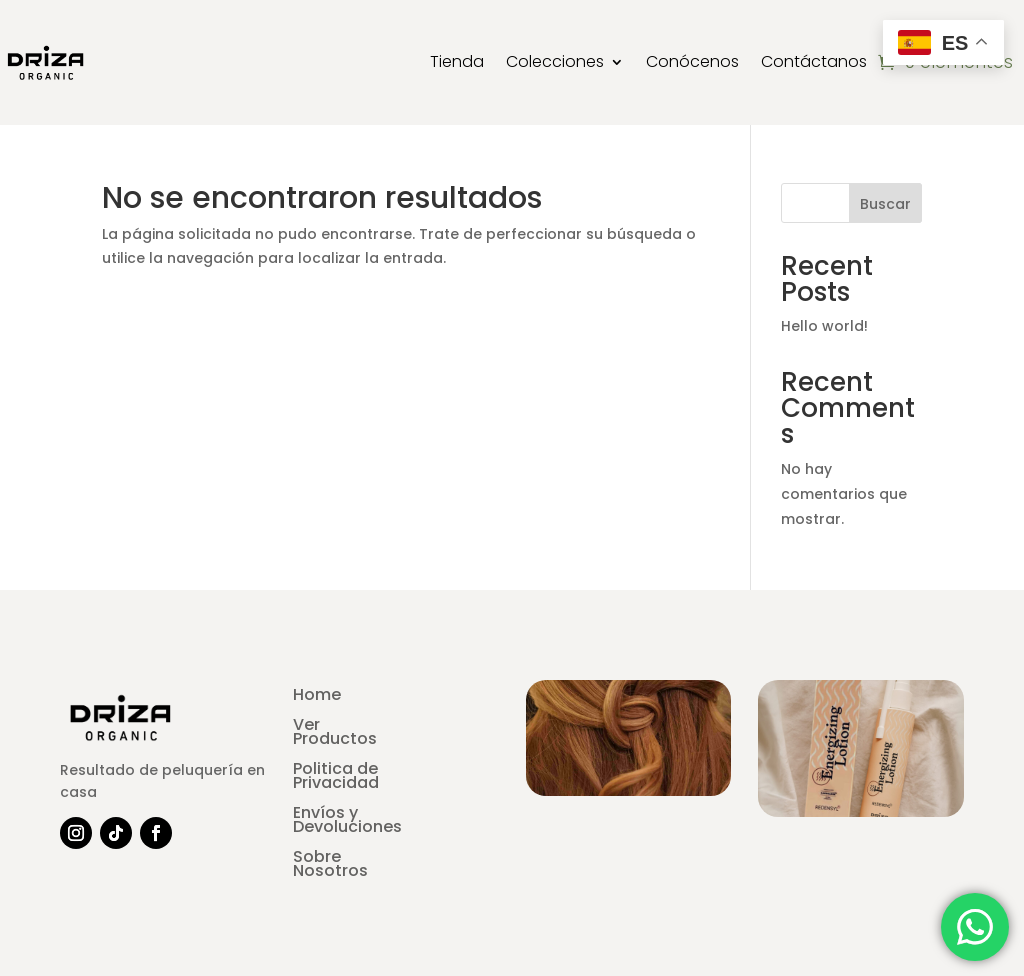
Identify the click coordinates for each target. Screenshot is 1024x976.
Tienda (457, 61)
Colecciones (555, 61)
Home (317, 697)
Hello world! (824, 326)
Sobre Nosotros (330, 866)
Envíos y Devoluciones (347, 822)
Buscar (885, 204)
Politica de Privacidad (336, 778)
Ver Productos (335, 734)
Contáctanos (814, 61)
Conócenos (692, 61)
